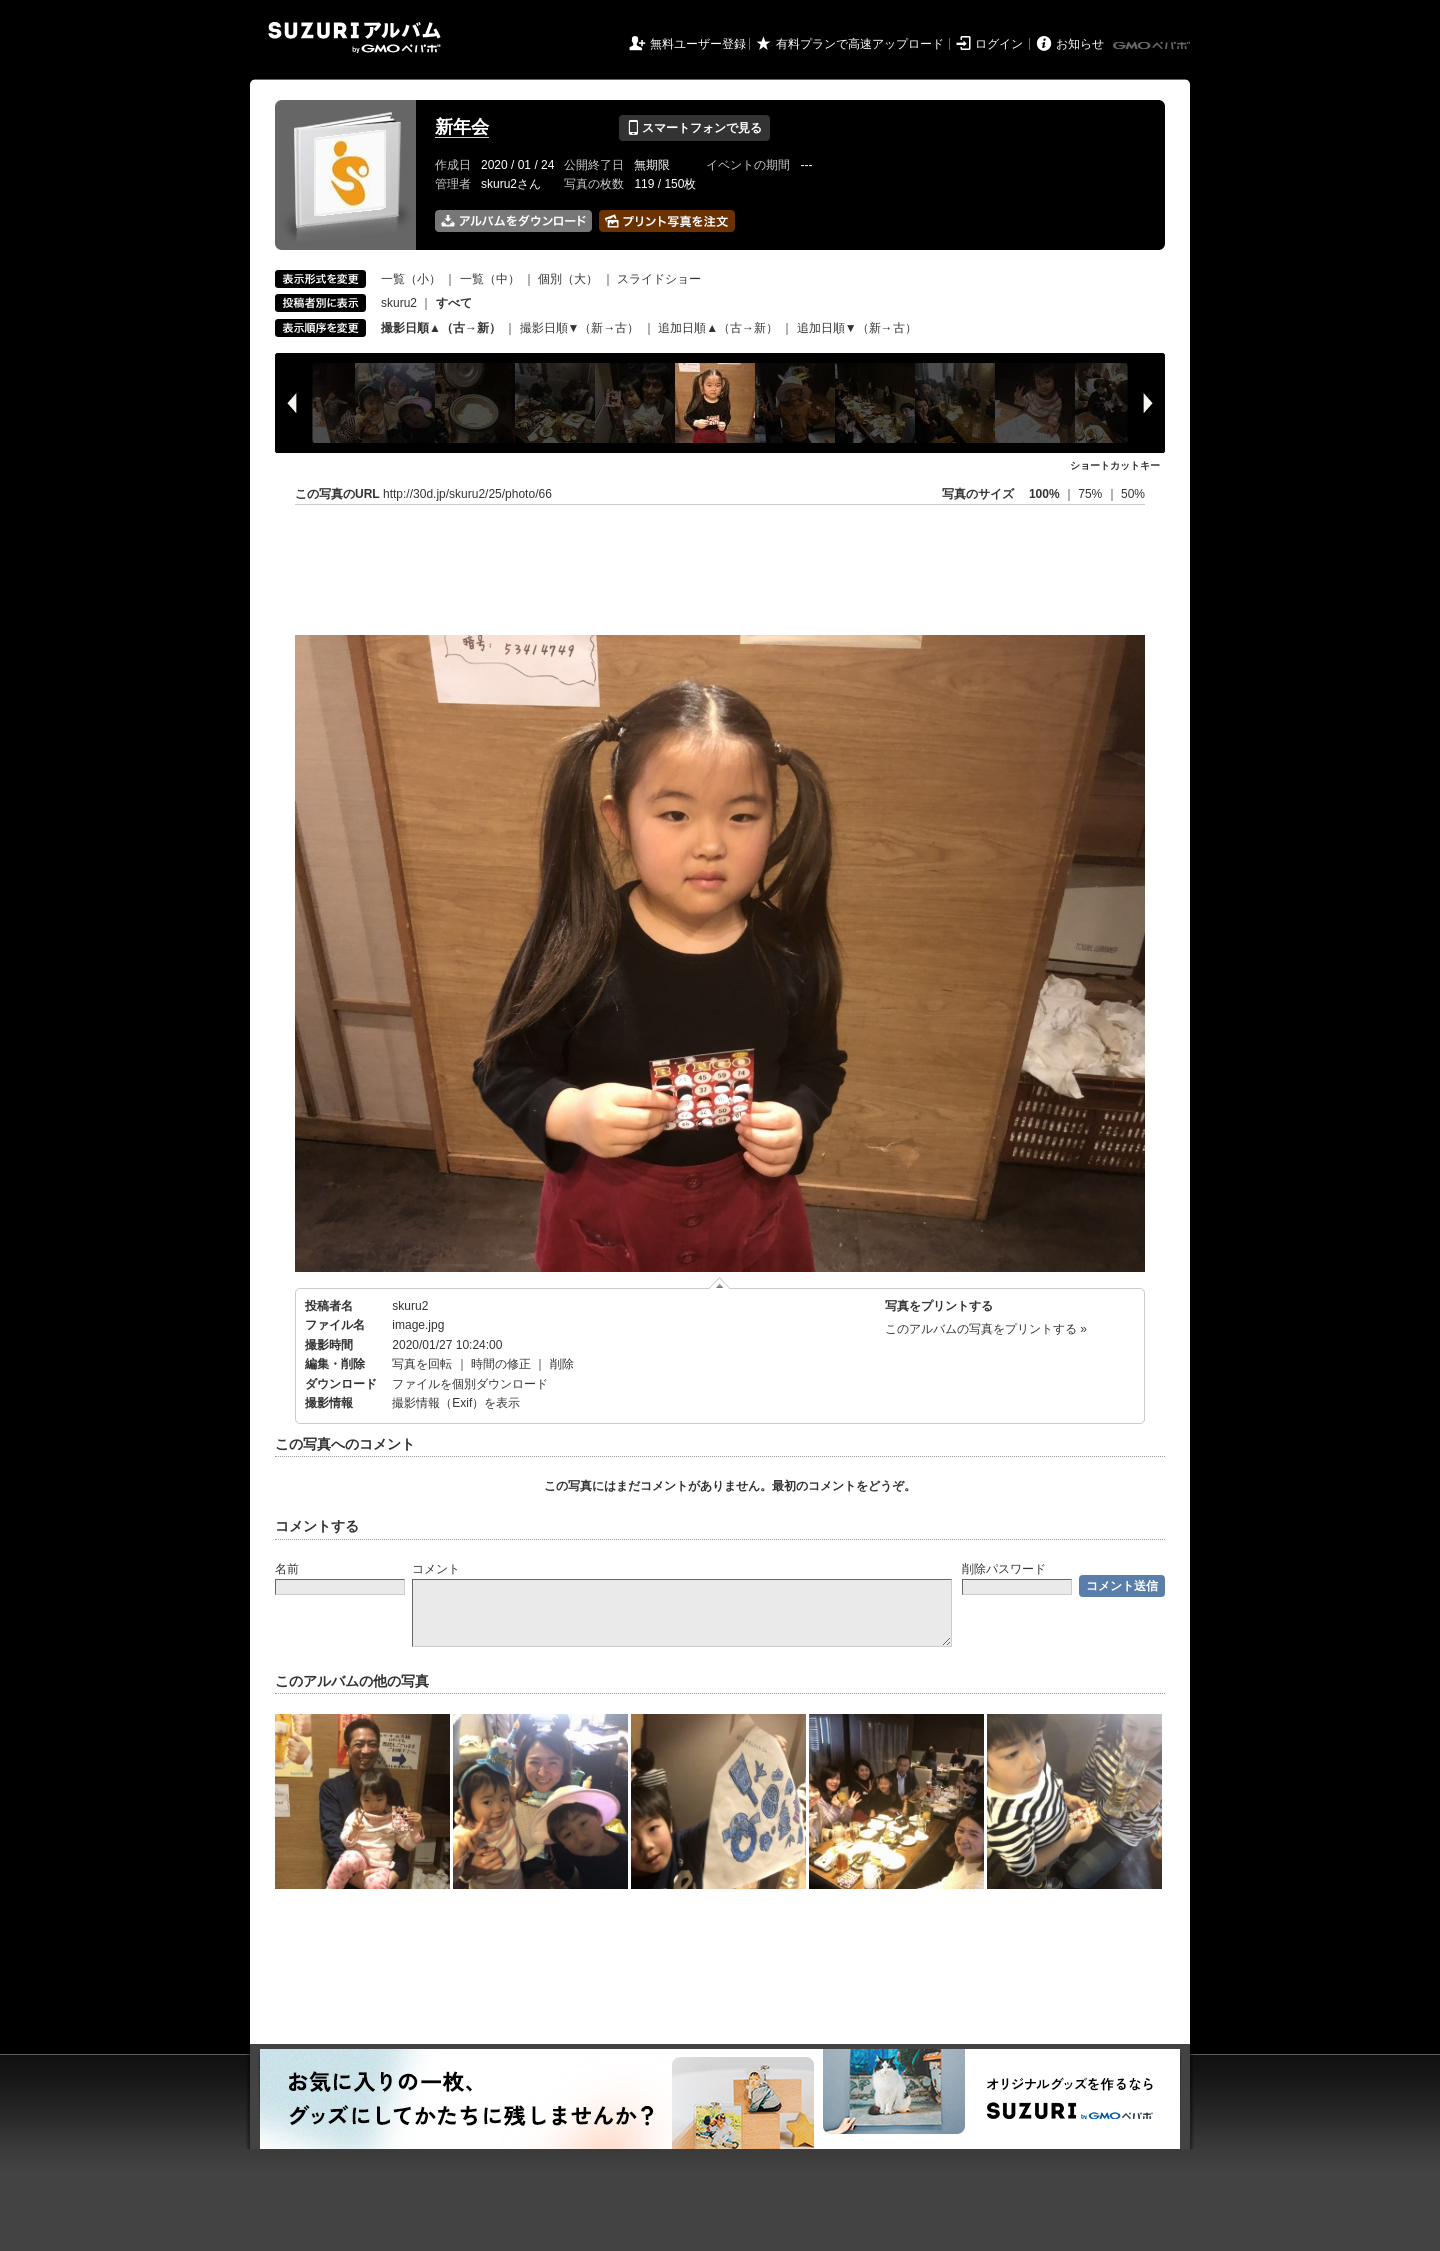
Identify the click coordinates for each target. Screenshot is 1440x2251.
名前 (287, 1569)
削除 (562, 1364)
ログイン (999, 44)
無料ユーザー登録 (698, 44)
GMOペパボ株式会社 (1153, 46)
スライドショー (659, 279)
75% (1091, 494)
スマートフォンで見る (694, 128)
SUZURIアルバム (354, 37)
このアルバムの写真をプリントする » (986, 1329)
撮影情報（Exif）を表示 (456, 1403)
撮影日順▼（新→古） (580, 328)
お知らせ (1080, 44)
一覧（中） (490, 279)
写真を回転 (422, 1364)
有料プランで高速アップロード (860, 44)
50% (1133, 494)
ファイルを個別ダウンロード (470, 1384)
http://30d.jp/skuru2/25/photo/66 (467, 494)
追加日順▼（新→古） (857, 328)
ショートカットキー (1115, 465)
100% (1044, 494)
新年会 (462, 127)
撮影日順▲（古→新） (441, 328)
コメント (436, 1569)
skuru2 (399, 303)
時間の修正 (501, 1364)
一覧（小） (411, 279)
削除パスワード (1004, 1569)
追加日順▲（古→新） (718, 328)
